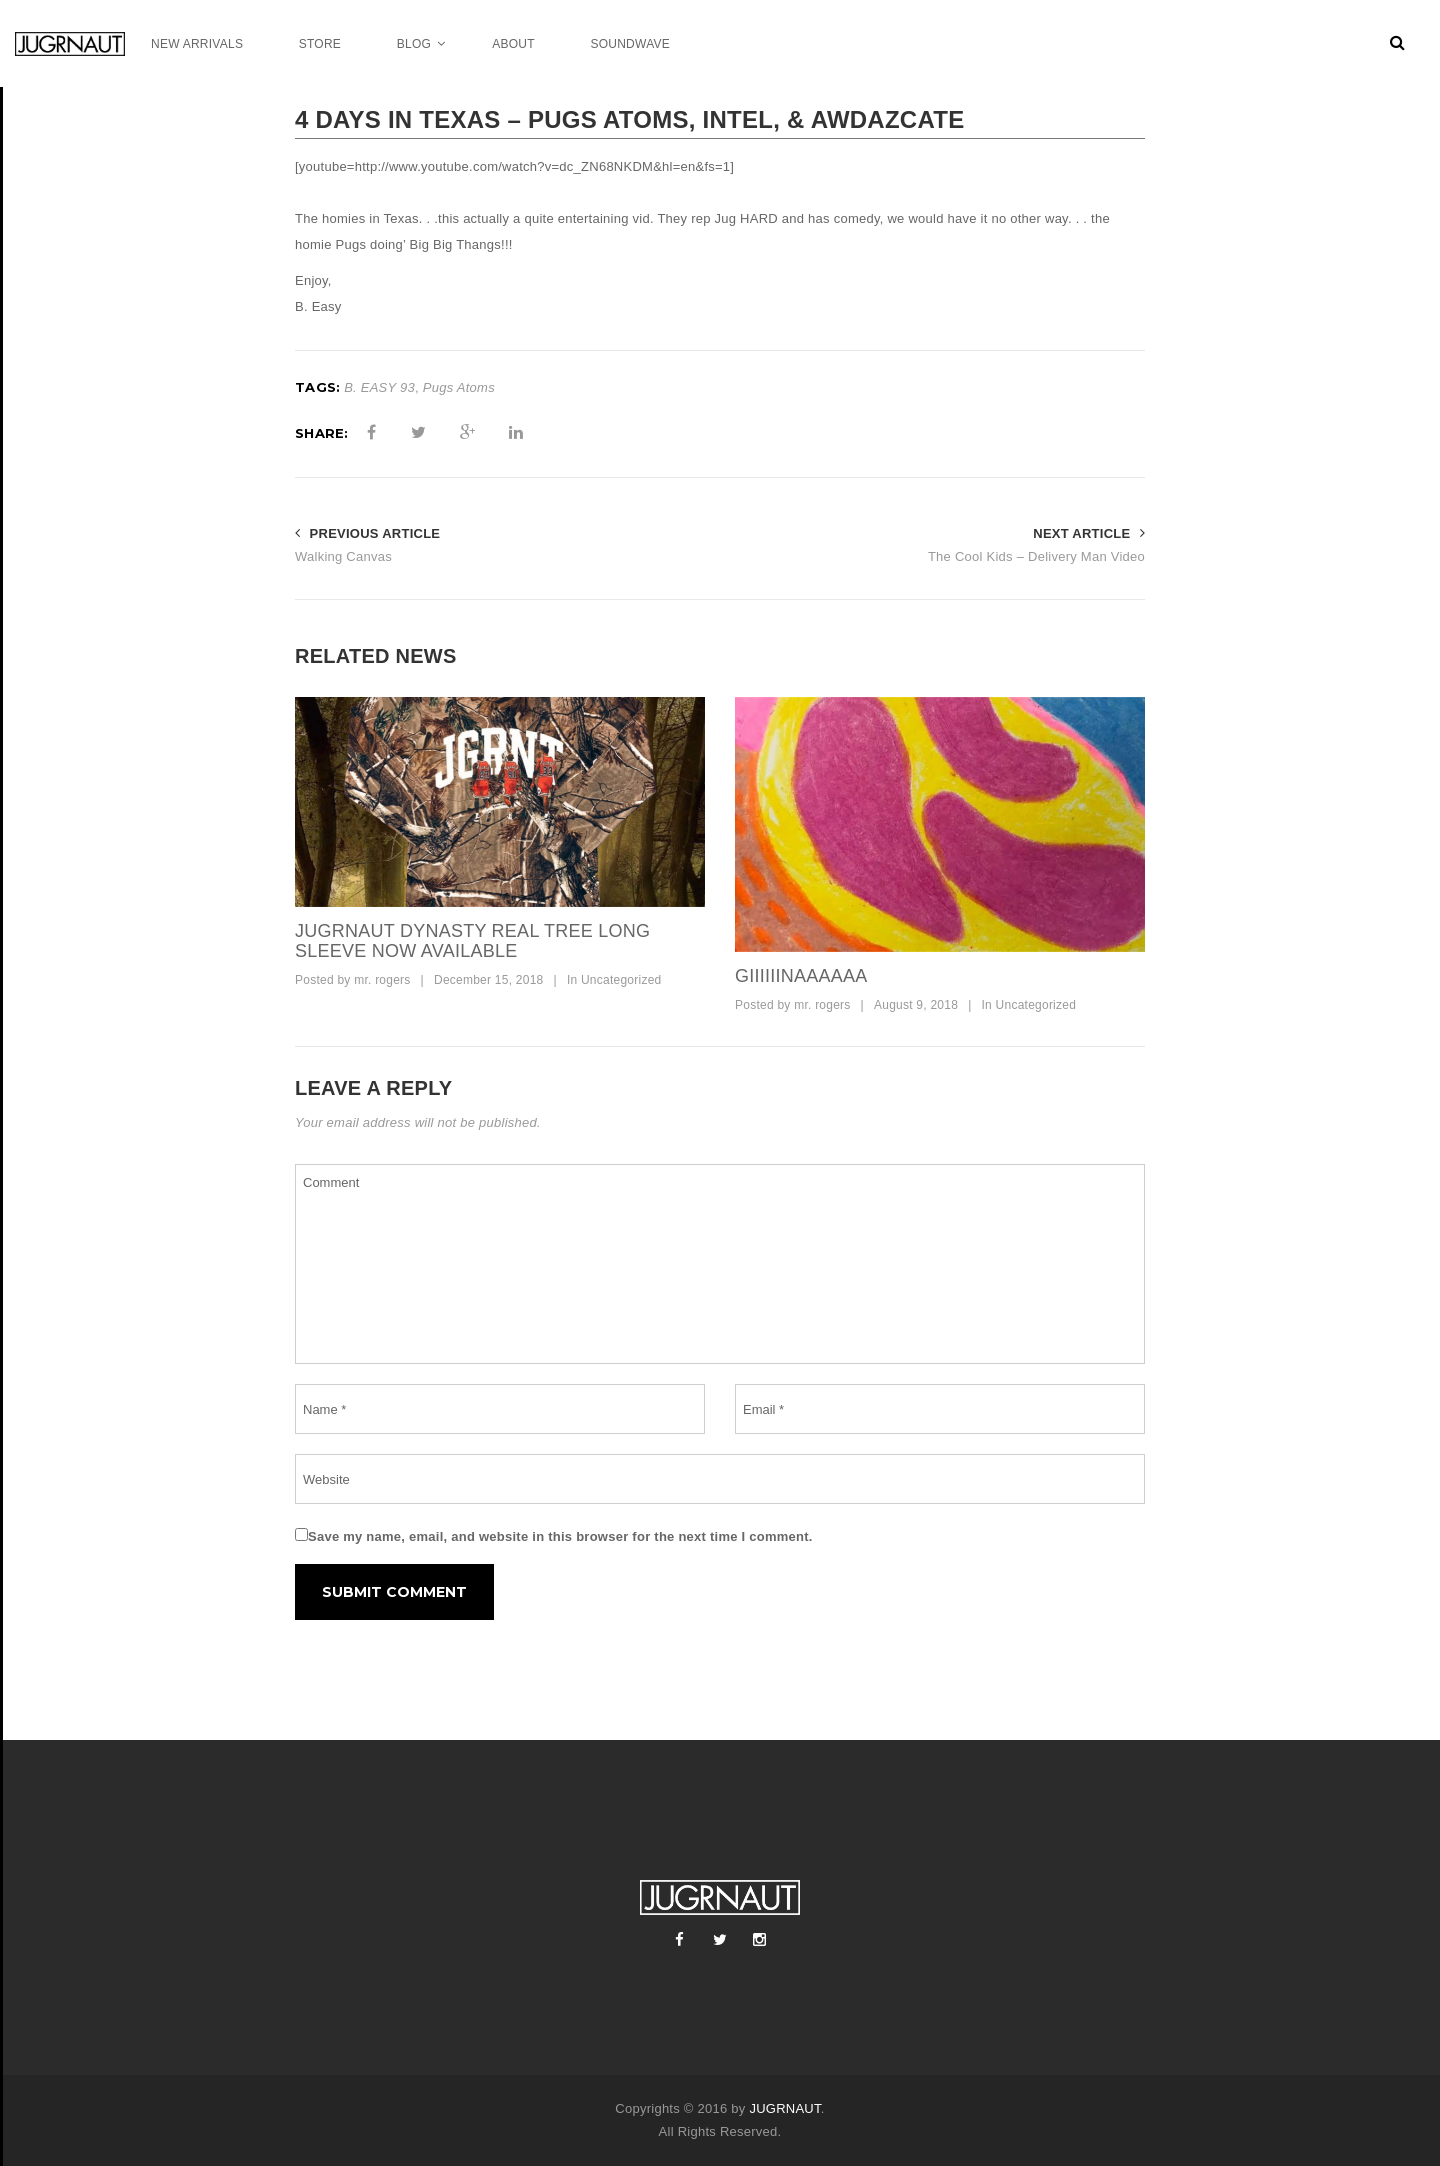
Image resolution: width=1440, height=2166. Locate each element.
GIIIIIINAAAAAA (801, 976)
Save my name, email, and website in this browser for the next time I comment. (560, 1536)
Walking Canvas (343, 556)
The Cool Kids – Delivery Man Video (1036, 556)
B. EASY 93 (379, 387)
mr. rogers (382, 980)
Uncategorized (621, 980)
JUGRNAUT (784, 2108)
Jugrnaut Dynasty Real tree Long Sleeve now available (472, 941)
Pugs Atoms (459, 387)
